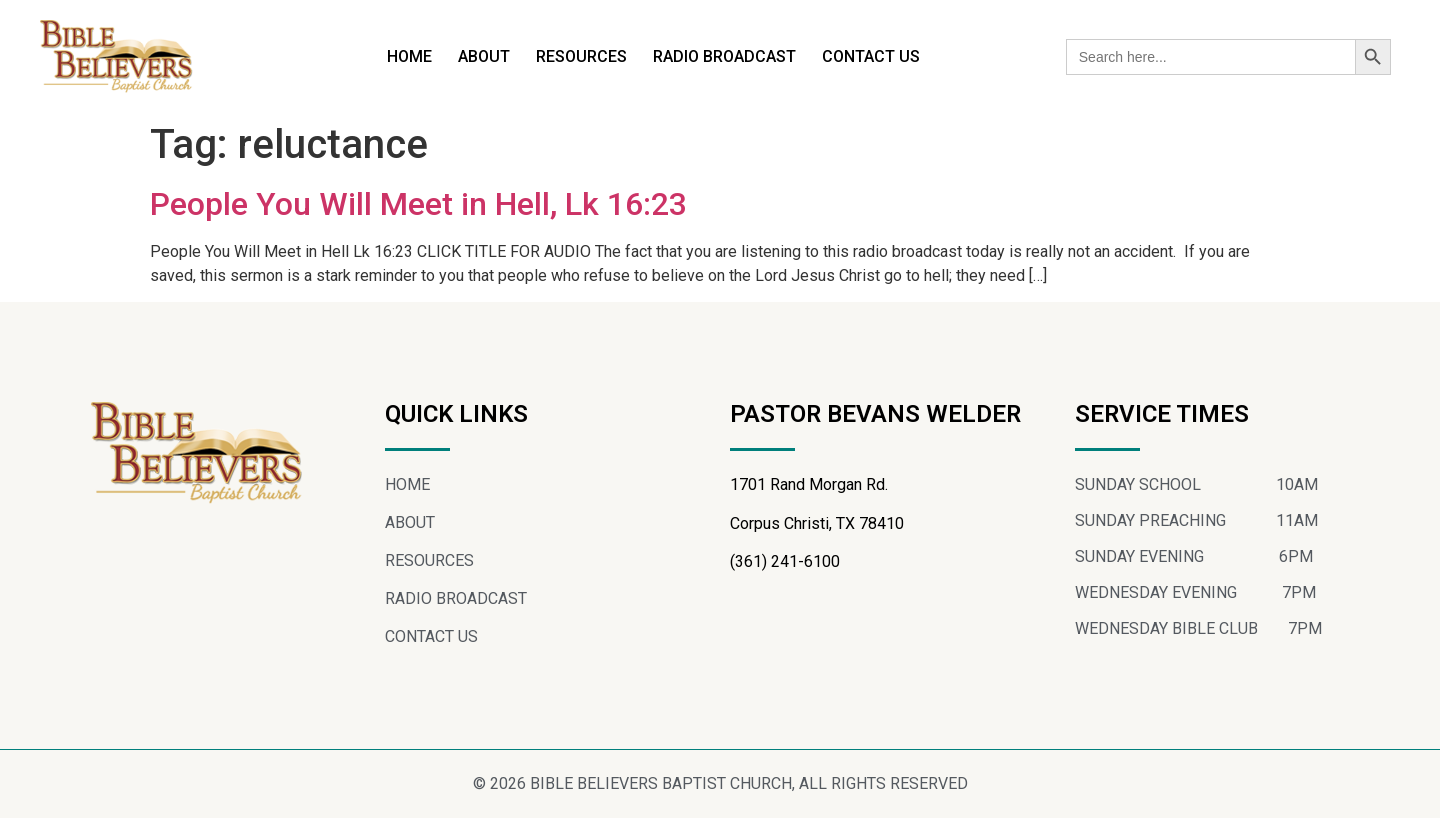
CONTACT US (871, 56)
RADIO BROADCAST (724, 56)
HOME (409, 56)
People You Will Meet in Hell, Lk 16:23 (418, 204)
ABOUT (484, 56)
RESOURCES (581, 56)
